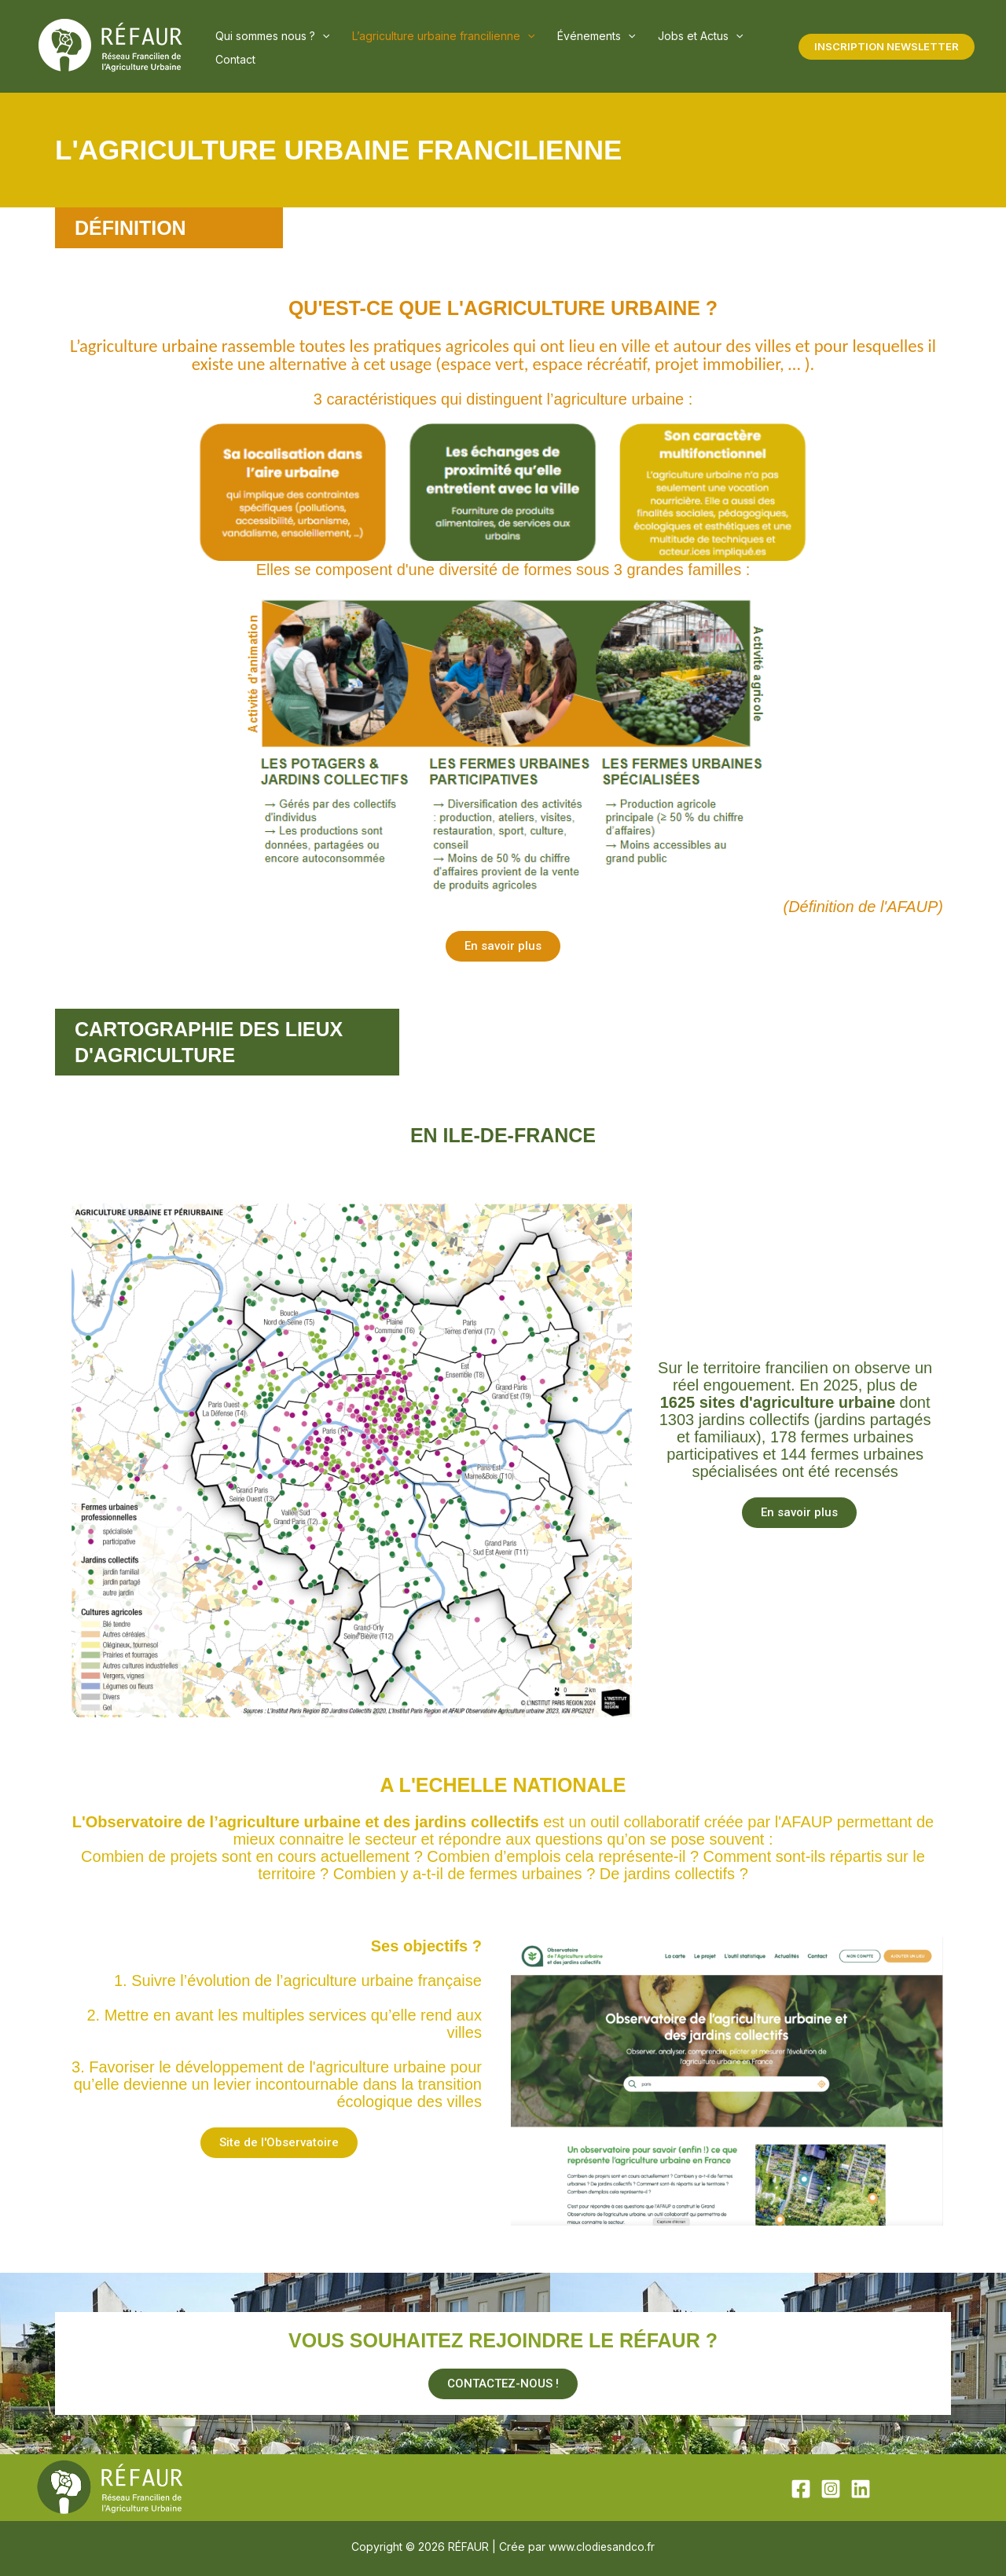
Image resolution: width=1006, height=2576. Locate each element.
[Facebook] (801, 2489)
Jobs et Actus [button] (638, 47)
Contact (706, 46)
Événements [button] (552, 47)
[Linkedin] (860, 2489)
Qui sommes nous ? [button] (264, 47)
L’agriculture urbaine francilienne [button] (416, 47)
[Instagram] (831, 2489)
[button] (314, 47)
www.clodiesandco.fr (602, 2546)
